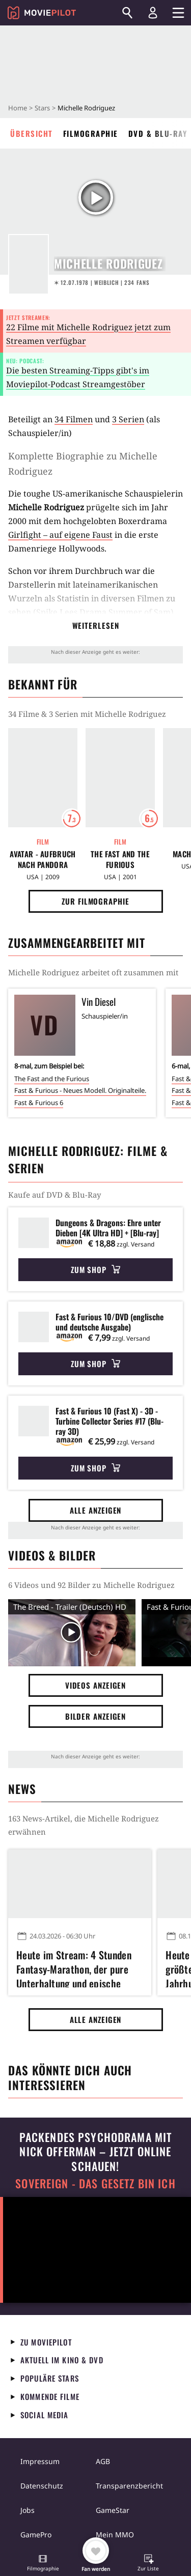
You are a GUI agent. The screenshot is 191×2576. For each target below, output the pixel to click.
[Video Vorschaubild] (71, 1633)
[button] (43, 2563)
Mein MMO (115, 2534)
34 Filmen (73, 419)
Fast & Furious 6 (38, 1102)
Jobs (27, 2510)
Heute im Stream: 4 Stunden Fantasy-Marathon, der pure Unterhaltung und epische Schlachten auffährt (73, 1967)
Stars (42, 107)
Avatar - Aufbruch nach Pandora (42, 859)
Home (17, 107)
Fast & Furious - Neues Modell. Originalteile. (80, 1090)
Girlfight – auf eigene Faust (60, 534)
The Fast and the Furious (120, 859)
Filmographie (90, 133)
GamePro (35, 2534)
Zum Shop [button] (95, 1269)
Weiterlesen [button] (95, 625)
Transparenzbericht (129, 2486)
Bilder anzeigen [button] (95, 1716)
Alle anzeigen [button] (96, 1510)
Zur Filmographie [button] (95, 901)
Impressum (40, 2461)
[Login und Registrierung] (153, 12)
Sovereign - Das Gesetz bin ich (95, 2183)
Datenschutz (41, 2486)
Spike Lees (56, 612)
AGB (103, 2461)
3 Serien (128, 419)
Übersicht (31, 133)
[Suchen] (127, 12)
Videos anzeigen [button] (95, 1685)
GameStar (112, 2510)
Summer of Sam (139, 612)
